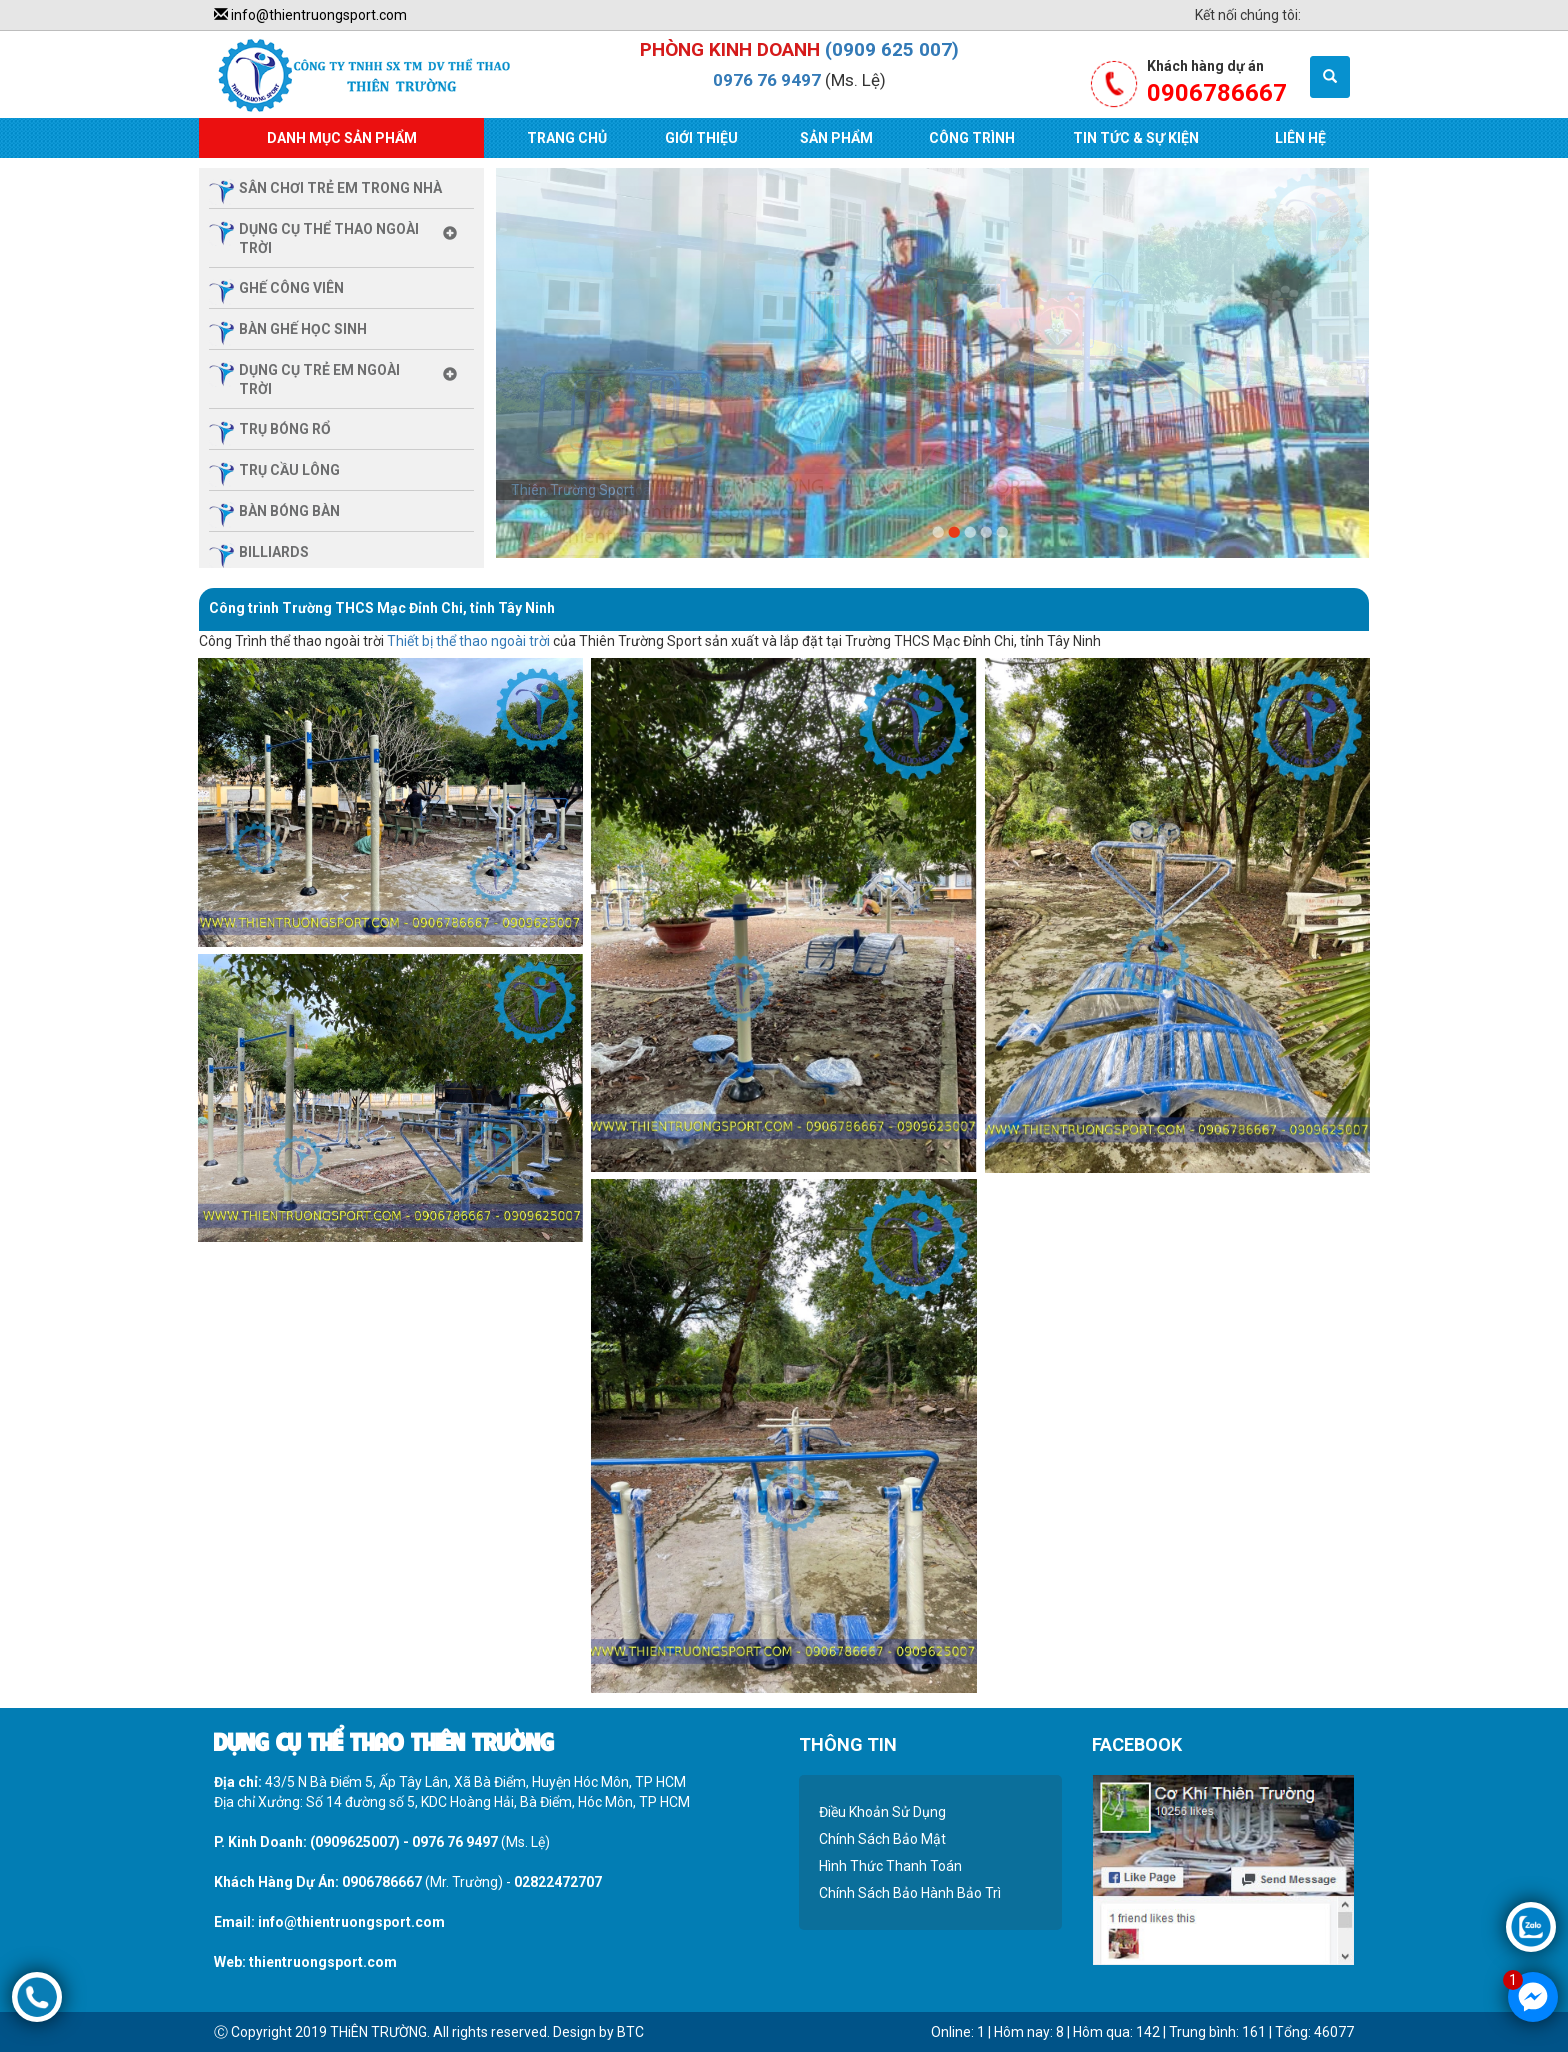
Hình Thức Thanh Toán (890, 1866)
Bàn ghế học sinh (303, 329)
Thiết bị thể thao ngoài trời (468, 641)
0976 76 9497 (767, 80)
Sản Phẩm (836, 138)
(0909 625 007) (892, 49)
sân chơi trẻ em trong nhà (340, 188)
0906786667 (382, 1882)
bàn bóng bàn (289, 511)
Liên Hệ (1300, 138)
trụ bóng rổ (285, 429)
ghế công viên (291, 288)
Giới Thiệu (701, 138)
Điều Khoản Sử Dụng (882, 1812)
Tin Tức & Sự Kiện (1136, 138)
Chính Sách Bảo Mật (882, 1839)
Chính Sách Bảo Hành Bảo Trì (910, 1893)
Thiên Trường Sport (572, 490)
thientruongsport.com (323, 1962)
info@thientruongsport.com (310, 15)
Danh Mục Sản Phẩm (342, 138)
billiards (274, 552)
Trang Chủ (567, 138)
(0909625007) (355, 1842)
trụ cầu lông (289, 470)
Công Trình (972, 138)
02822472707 (558, 1882)
